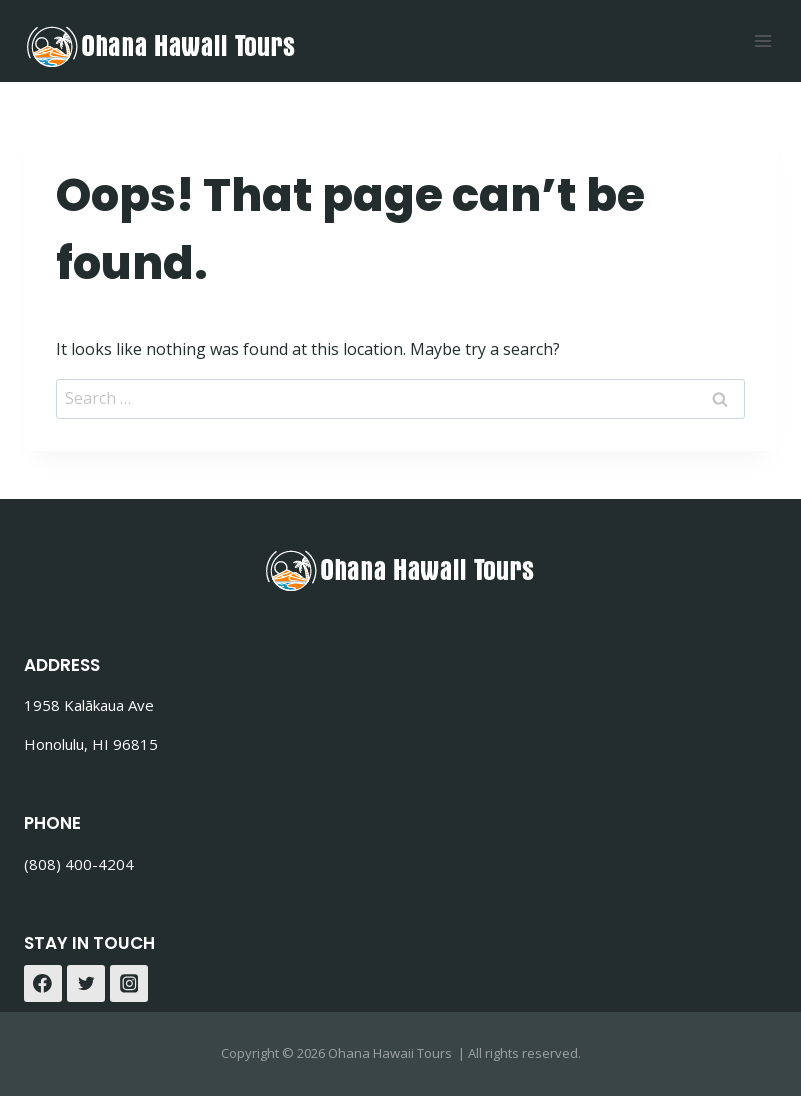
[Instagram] (129, 984)
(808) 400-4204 (79, 864)
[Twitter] (86, 984)
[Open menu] (762, 40)
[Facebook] (43, 984)
